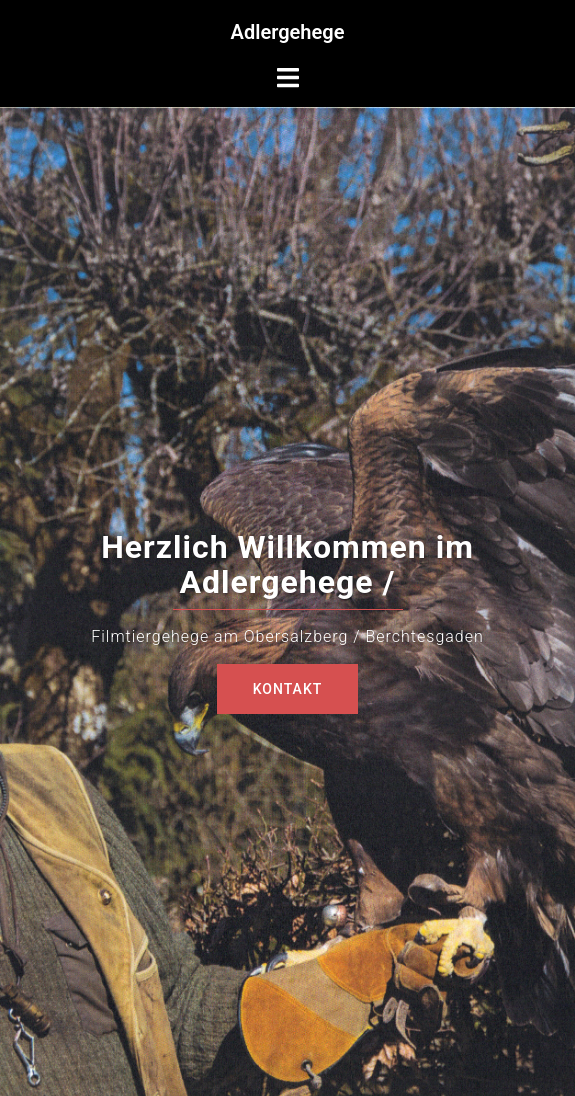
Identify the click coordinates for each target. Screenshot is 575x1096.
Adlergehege (288, 32)
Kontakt (288, 689)
